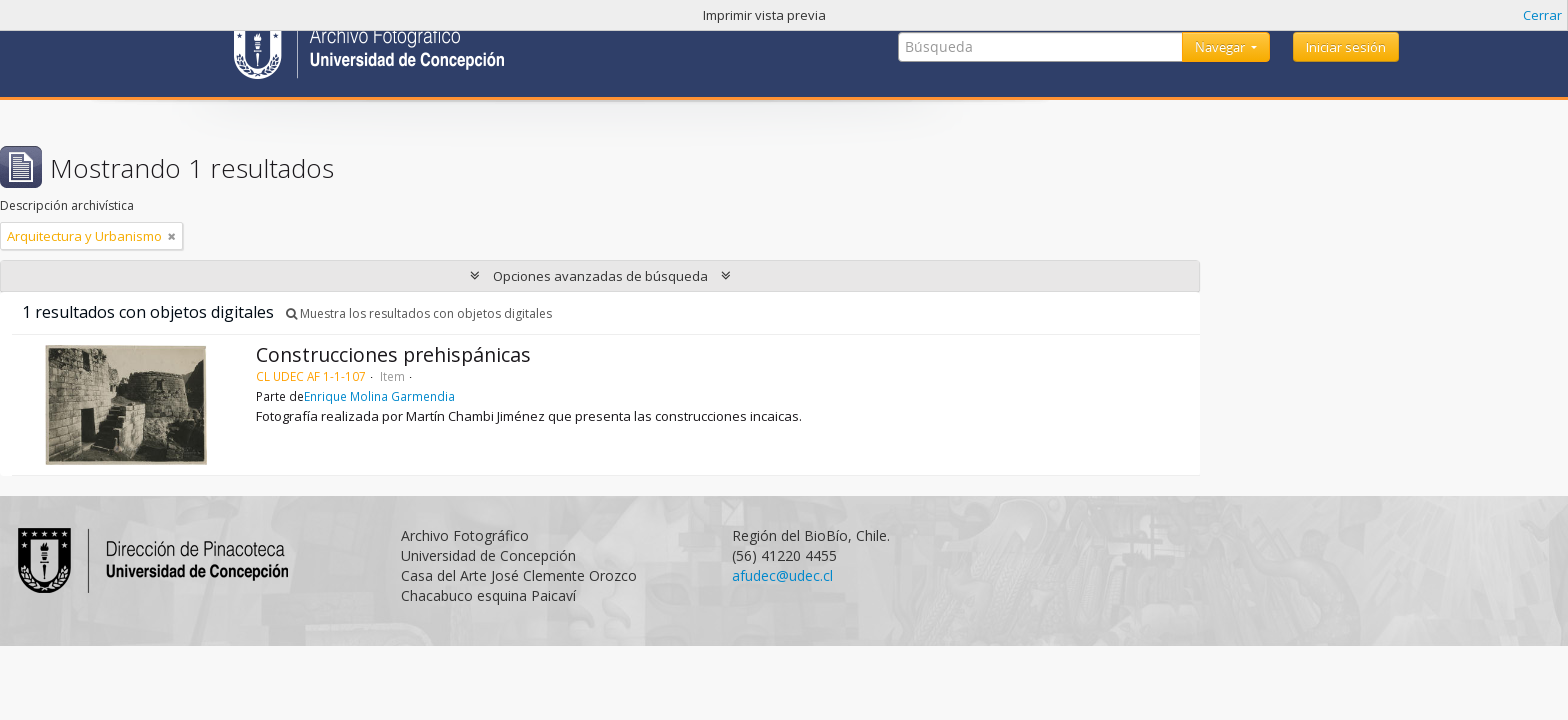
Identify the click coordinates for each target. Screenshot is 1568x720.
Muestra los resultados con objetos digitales (419, 313)
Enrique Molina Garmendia (379, 396)
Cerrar (1542, 15)
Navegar (1221, 47)
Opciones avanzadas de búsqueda (600, 276)
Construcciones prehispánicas (393, 354)
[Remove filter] (172, 236)
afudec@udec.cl (782, 575)
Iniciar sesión (1346, 47)
